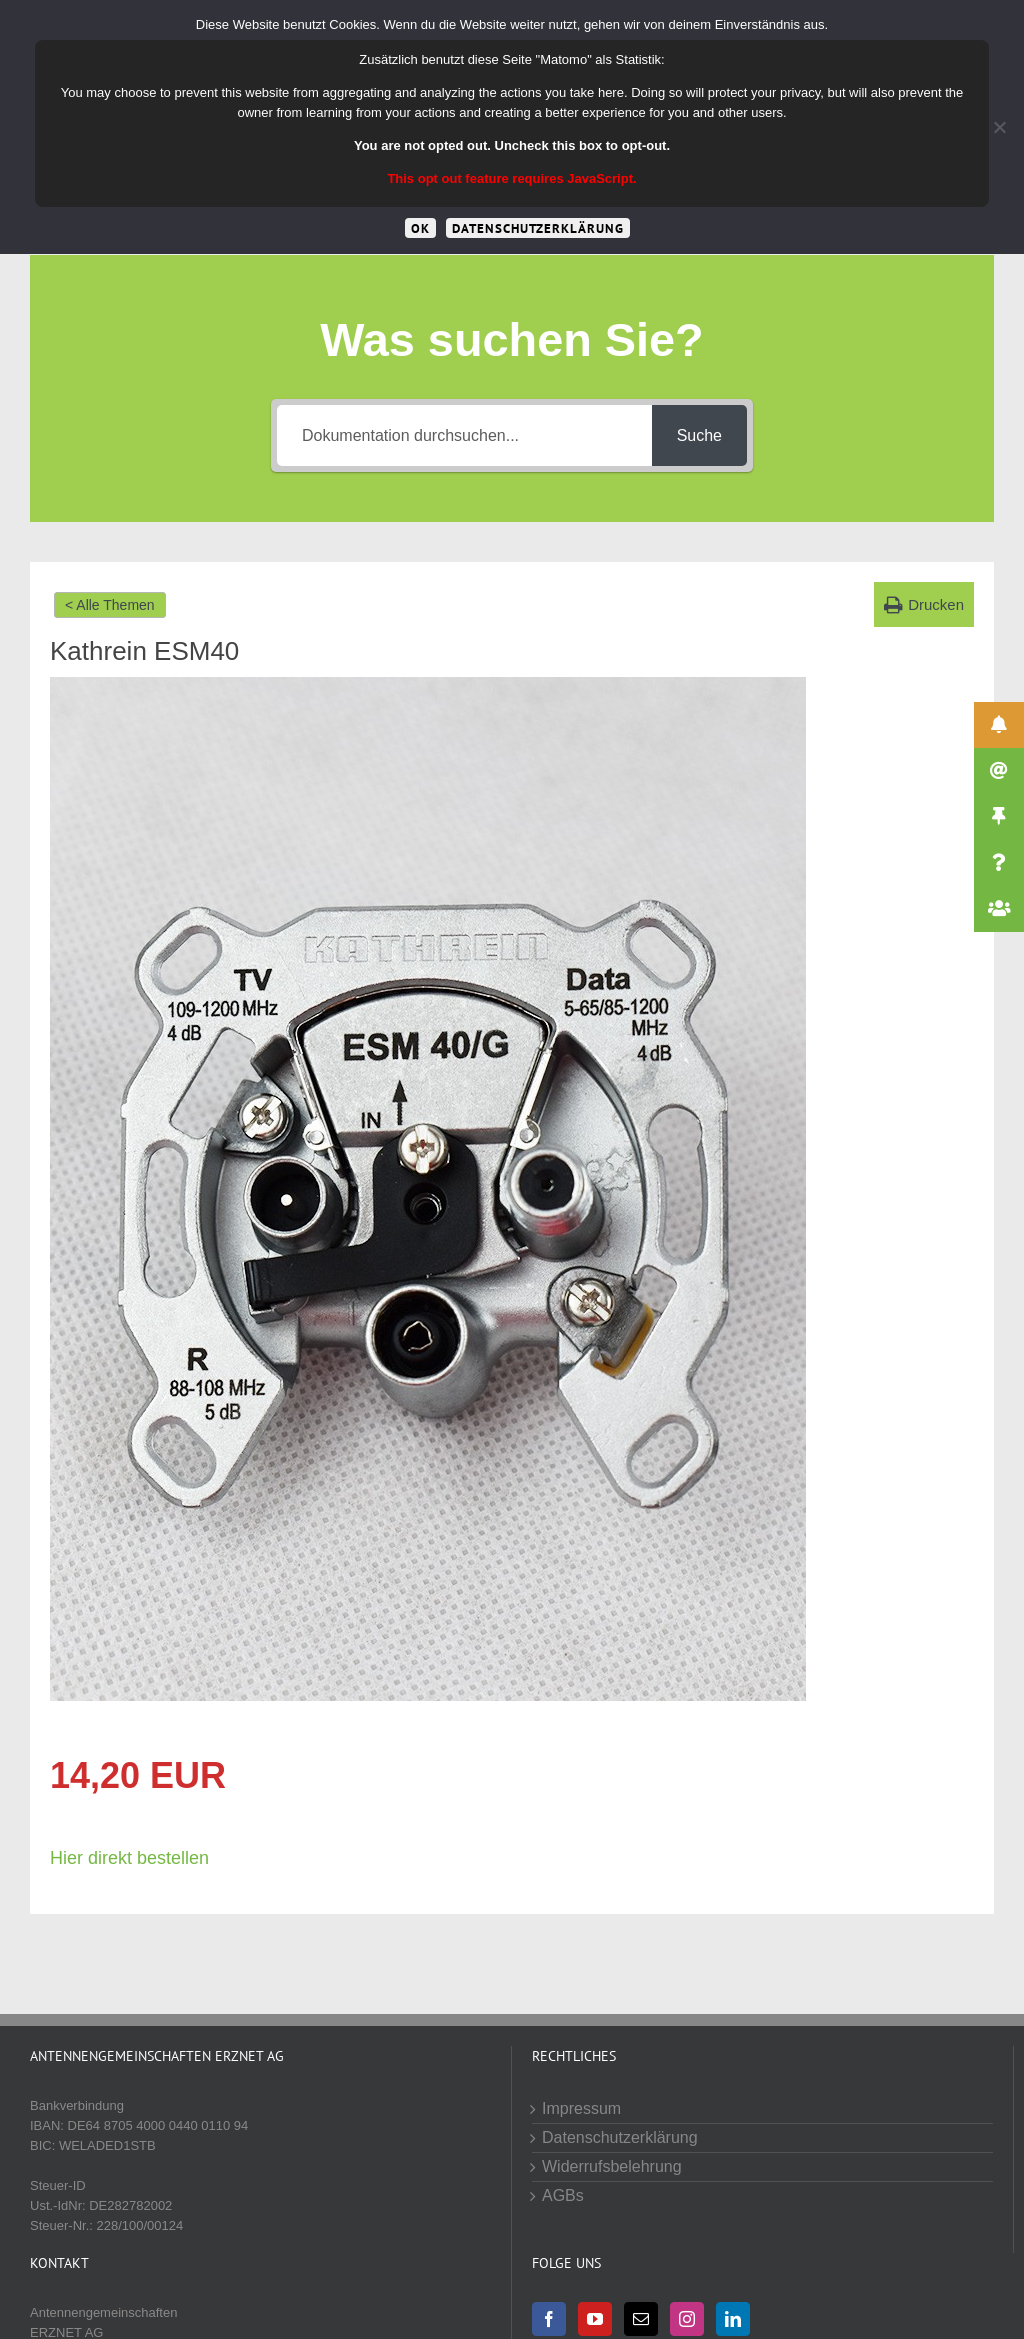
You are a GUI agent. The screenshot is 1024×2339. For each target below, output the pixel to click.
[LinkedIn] (733, 2319)
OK (420, 228)
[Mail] (641, 2319)
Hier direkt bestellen (129, 1858)
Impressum (581, 2108)
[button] (924, 604)
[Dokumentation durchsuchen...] (464, 435)
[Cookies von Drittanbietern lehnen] (999, 127)
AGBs (563, 2195)
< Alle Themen (110, 605)
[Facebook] (549, 2319)
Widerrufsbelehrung (612, 2166)
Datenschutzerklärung (620, 2137)
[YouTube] (595, 2319)
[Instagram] (687, 2319)
